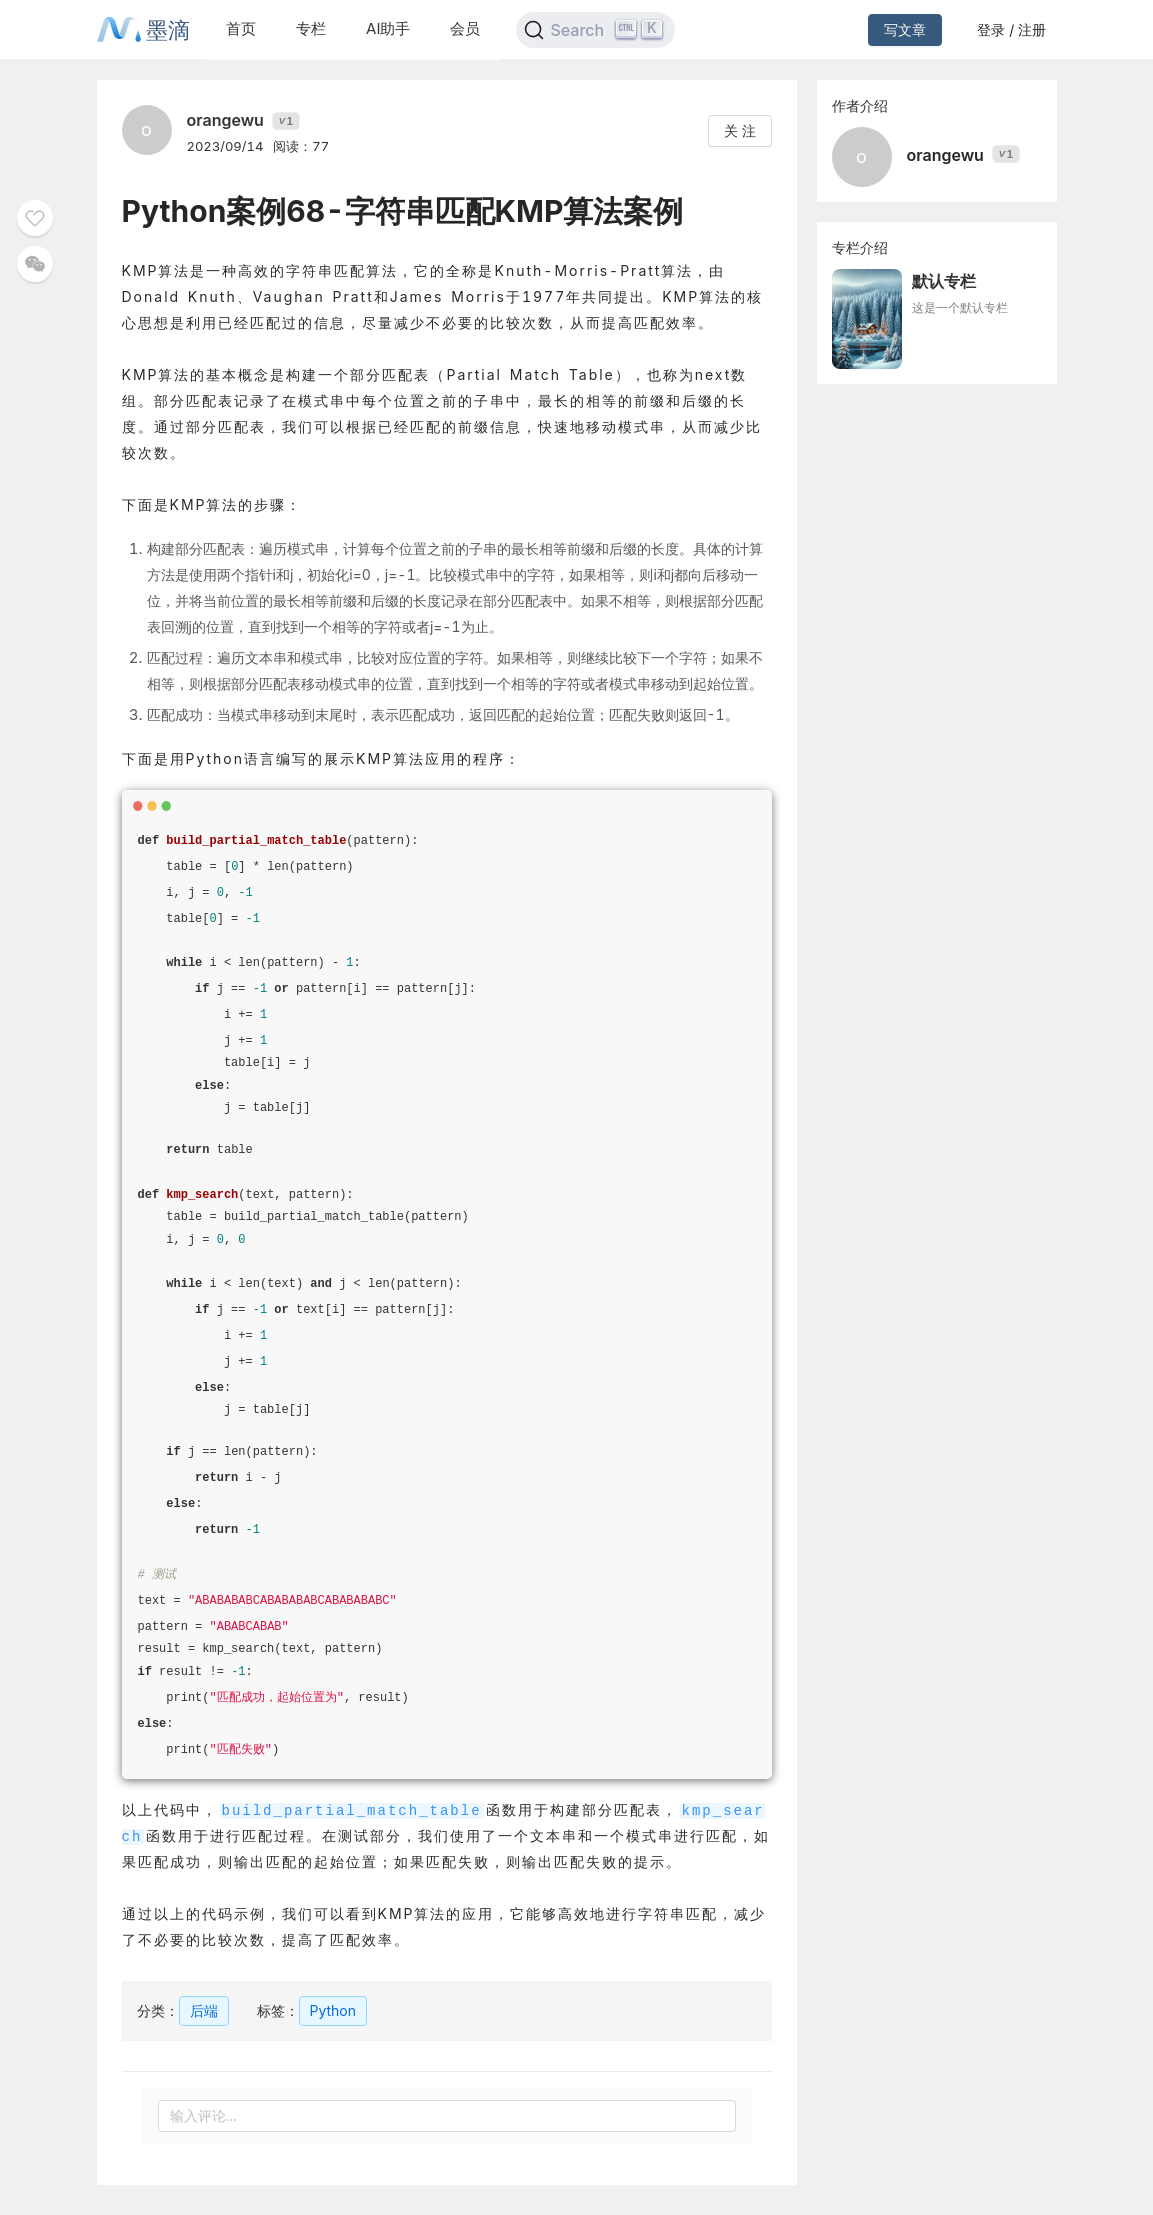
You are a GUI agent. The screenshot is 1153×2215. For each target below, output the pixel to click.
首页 (241, 28)
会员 (465, 28)
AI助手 (388, 28)
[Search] (595, 30)
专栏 (311, 28)
